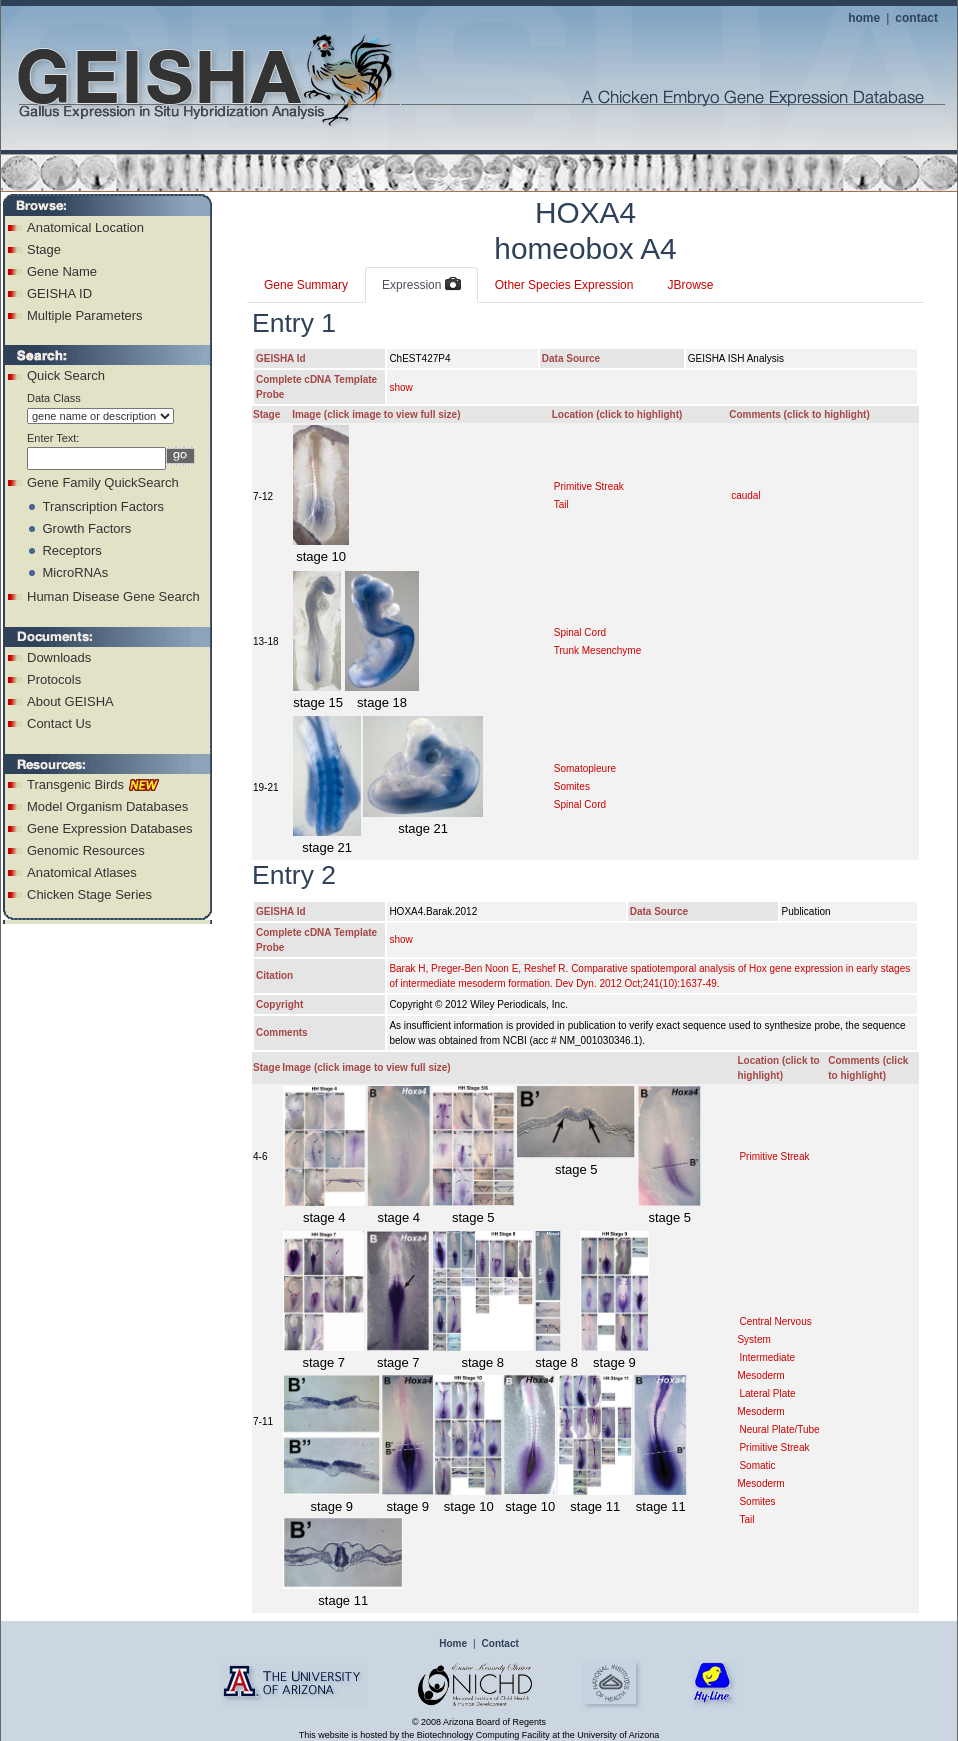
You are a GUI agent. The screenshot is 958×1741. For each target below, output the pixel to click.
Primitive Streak (589, 486)
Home (453, 1643)
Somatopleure (585, 768)
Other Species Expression (564, 285)
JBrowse (690, 285)
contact (916, 18)
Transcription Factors (103, 506)
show (400, 387)
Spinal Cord (580, 632)
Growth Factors (86, 528)
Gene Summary (306, 285)
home (864, 18)
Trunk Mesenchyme (597, 650)
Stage (44, 249)
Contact (500, 1643)
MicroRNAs (75, 572)
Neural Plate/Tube (779, 1429)
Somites (572, 786)
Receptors (71, 550)
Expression (421, 285)
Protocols (54, 679)
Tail (561, 504)
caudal (745, 495)
